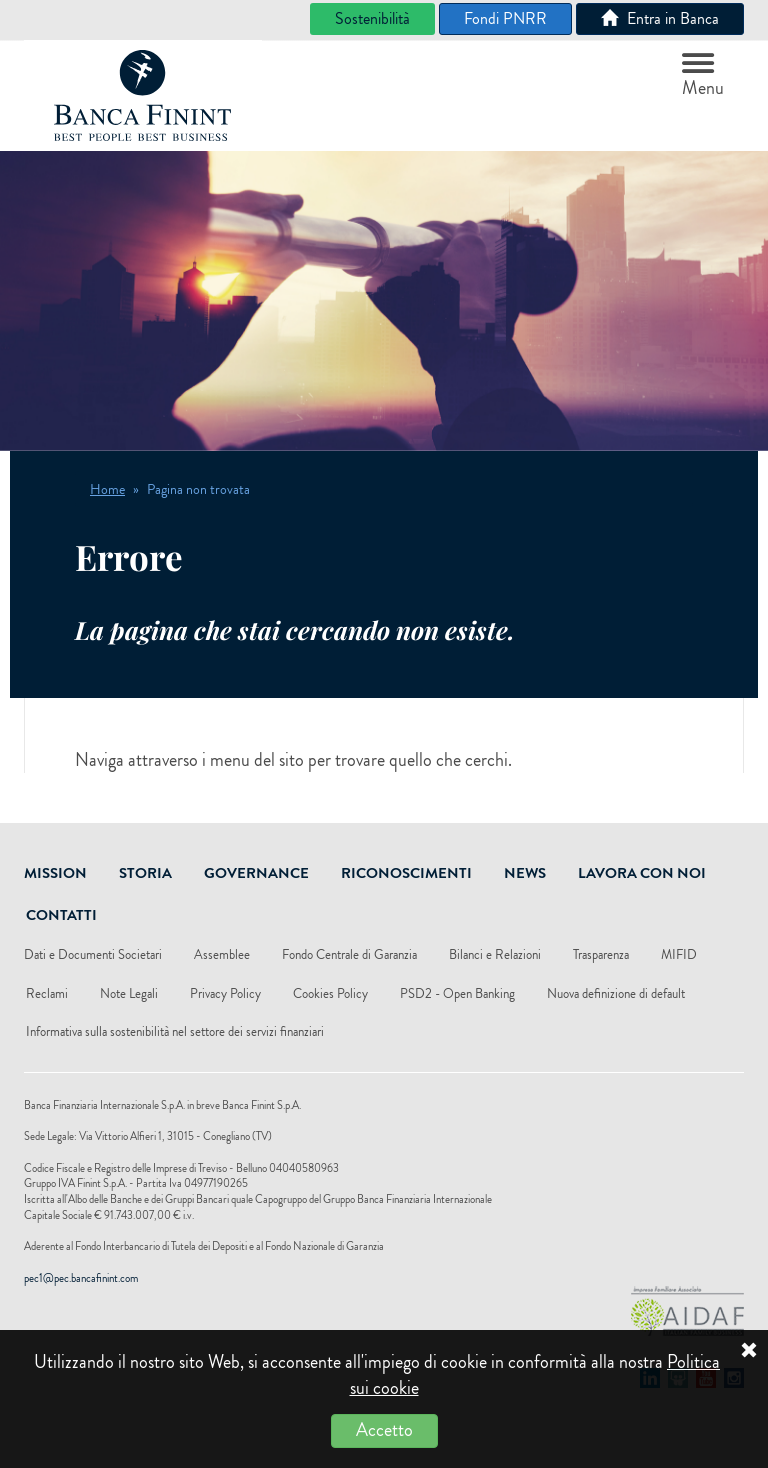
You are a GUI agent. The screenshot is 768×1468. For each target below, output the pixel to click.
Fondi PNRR (505, 18)
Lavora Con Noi (642, 873)
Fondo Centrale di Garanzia (349, 954)
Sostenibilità (372, 18)
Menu (703, 77)
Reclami (47, 993)
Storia (145, 873)
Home (107, 489)
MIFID (679, 954)
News (525, 873)
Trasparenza (601, 954)
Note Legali (129, 993)
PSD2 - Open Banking (457, 993)
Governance (256, 873)
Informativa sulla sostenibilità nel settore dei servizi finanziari (175, 1031)
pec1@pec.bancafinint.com (81, 1278)
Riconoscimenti (406, 873)
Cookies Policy (330, 993)
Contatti (61, 915)
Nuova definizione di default (616, 993)
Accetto (384, 1430)
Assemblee (222, 954)
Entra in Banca (660, 18)
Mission (55, 873)
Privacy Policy (225, 993)
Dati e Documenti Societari (93, 954)
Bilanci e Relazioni (495, 954)
